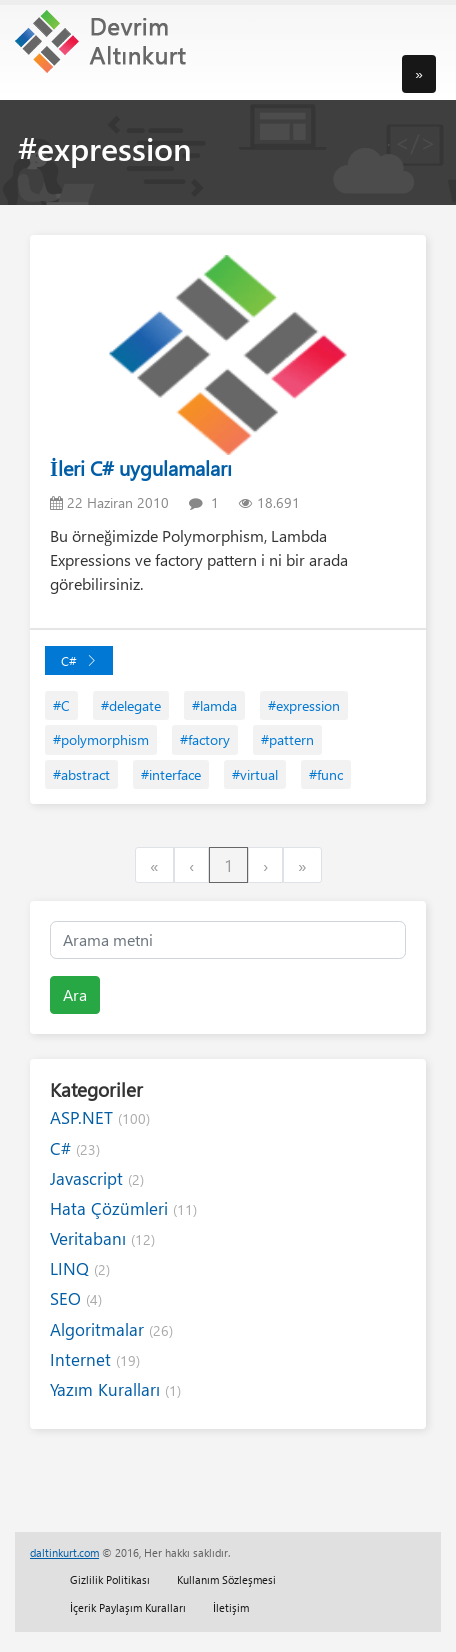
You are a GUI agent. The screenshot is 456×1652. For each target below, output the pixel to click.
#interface (171, 774)
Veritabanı (102, 1238)
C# (79, 660)
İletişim (231, 1607)
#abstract (81, 774)
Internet (95, 1359)
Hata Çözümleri (123, 1208)
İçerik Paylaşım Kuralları (128, 1607)
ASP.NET (100, 1117)
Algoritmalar (111, 1329)
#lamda (214, 705)
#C (61, 705)
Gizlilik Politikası (110, 1579)
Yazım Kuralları (115, 1389)
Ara (75, 994)
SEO (76, 1298)
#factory (205, 739)
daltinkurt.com (64, 1552)
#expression (304, 705)
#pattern (287, 739)
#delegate (131, 705)
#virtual (255, 774)
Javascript (97, 1178)
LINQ (80, 1268)
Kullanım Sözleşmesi (226, 1579)
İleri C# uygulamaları (141, 467)
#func (326, 774)
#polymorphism (101, 739)
